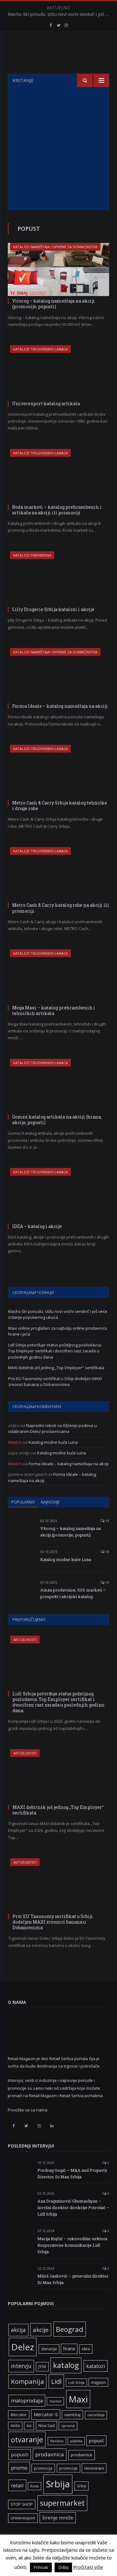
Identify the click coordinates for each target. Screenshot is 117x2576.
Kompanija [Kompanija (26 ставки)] (27, 2397)
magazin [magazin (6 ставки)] (98, 2397)
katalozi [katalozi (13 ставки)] (95, 2381)
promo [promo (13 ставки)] (19, 2483)
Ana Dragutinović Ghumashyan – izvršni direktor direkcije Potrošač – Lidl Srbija (73, 2223)
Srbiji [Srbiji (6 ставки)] (81, 2501)
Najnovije (50, 1517)
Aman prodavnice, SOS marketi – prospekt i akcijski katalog (73, 1609)
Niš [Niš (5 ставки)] (29, 2441)
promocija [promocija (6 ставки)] (43, 2483)
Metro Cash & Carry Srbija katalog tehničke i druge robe (59, 821)
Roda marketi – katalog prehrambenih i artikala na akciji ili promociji (57, 525)
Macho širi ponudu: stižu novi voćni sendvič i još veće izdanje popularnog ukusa (60, 14)
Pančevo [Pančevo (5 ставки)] (57, 2456)
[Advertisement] (58, 164)
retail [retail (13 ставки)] (17, 2500)
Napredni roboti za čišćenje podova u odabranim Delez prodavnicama (52, 1444)
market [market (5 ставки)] (55, 2417)
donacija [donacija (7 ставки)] (49, 2364)
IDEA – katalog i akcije (37, 1242)
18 (104, 1567)
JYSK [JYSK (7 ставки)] (42, 2382)
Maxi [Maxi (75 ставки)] (78, 2415)
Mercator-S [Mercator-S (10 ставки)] (46, 2430)
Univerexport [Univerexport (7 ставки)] (23, 2533)
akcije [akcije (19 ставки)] (41, 2345)
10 (104, 1598)
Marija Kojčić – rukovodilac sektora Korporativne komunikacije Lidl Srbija (72, 2260)
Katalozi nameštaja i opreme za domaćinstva (55, 262)
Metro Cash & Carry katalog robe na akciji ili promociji (60, 923)
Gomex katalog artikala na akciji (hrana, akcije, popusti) (57, 1135)
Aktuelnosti (25, 1655)
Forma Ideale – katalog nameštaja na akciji (60, 722)
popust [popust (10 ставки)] (96, 2456)
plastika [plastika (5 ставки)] (76, 2456)
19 (104, 1536)
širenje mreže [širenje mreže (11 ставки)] (57, 2533)
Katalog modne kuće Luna (53, 1458)
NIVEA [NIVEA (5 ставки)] (15, 2441)
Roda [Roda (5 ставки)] (34, 2502)
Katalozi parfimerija (32, 570)
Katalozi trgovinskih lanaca (40, 364)
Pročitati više (88, 2567)
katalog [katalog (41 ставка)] (66, 2381)
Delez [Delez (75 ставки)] (22, 2362)
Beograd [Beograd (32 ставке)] (69, 2344)
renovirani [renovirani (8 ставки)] (94, 2483)
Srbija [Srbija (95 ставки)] (58, 2499)
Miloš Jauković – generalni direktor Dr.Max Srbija (73, 2295)
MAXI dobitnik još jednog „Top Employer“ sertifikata (56, 1383)
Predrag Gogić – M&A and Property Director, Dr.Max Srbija (72, 2189)
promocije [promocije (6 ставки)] (68, 2483)
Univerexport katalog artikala (46, 419)
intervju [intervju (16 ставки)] (21, 2381)
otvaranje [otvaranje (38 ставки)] (27, 2455)
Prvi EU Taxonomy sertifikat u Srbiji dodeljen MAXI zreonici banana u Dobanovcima (55, 1397)
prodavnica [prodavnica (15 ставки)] (49, 2469)
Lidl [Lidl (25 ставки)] (56, 2397)
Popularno (23, 1517)
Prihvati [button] (41, 2567)
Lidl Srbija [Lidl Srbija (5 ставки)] (76, 2398)
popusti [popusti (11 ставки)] (19, 2470)
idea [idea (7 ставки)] (86, 2364)
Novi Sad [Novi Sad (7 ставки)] (46, 2441)
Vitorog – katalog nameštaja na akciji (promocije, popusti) (53, 319)
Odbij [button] (63, 2567)
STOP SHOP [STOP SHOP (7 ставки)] (22, 2520)
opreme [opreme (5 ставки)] (68, 2441)
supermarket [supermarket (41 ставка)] (62, 2518)
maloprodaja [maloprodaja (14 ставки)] (27, 2416)
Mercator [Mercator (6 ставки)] (19, 2430)
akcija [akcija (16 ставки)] (18, 2345)
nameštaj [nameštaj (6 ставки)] (72, 2430)
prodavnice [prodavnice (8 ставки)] (81, 2470)
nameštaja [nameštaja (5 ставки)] (96, 2430)
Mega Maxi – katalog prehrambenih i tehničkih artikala (53, 1026)
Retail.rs (15, 1458)
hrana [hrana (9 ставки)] (69, 2364)
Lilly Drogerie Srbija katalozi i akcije (53, 625)
